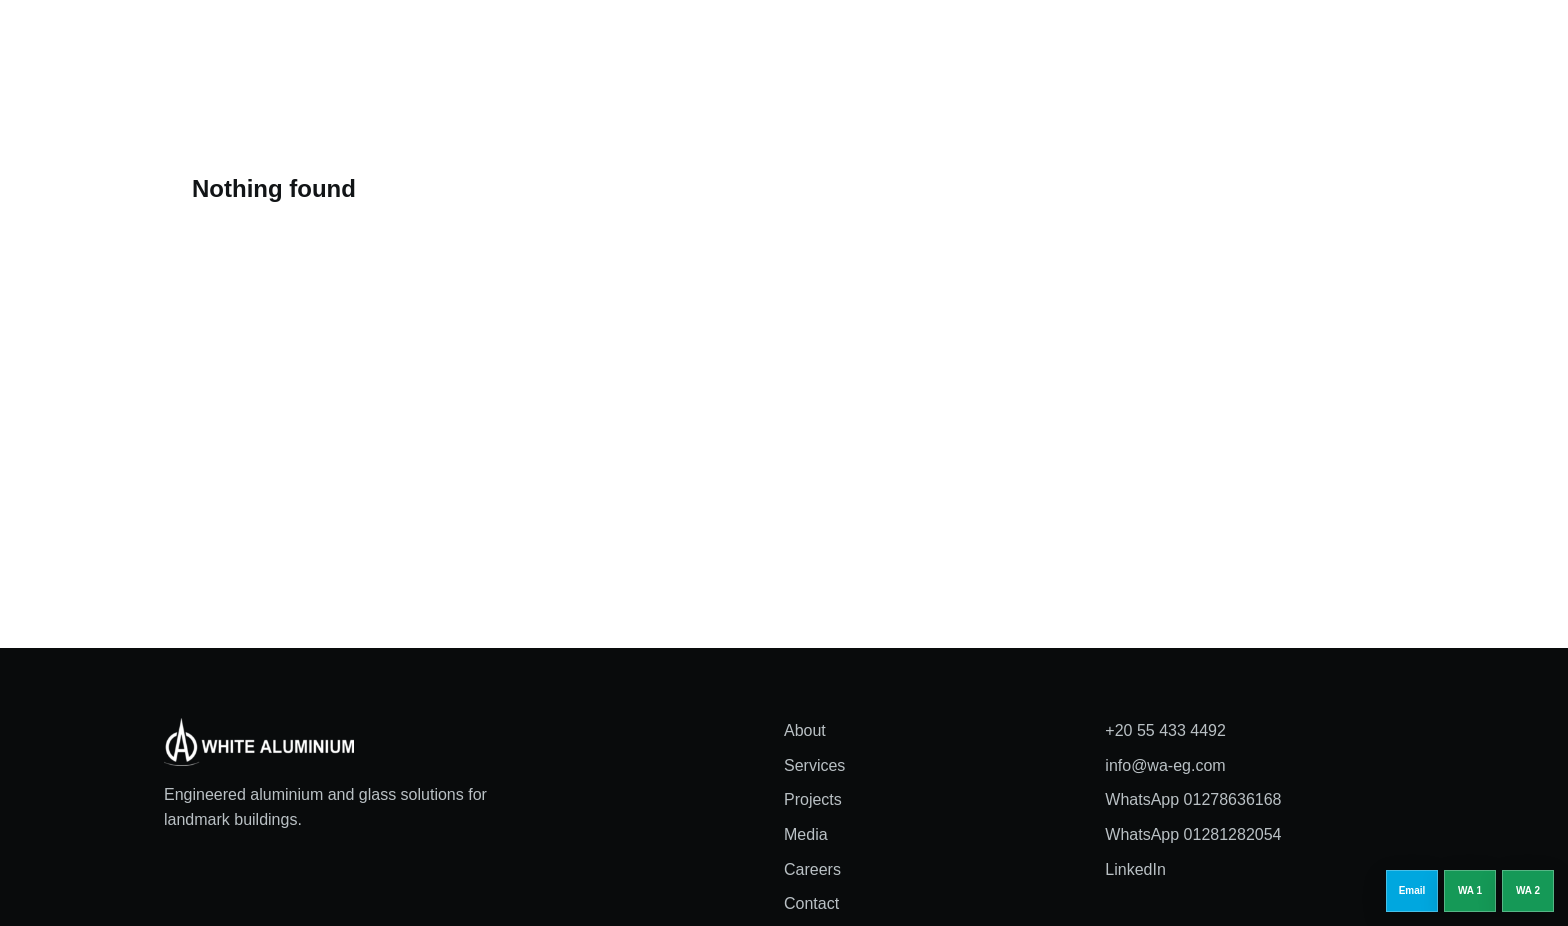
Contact (811, 903)
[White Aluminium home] (284, 44)
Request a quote (1337, 43)
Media (890, 44)
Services (722, 44)
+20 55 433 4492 (1165, 730)
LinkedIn (1135, 869)
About (641, 44)
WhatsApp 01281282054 (1193, 834)
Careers (971, 44)
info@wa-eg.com (1165, 765)
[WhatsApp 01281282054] (1528, 891)
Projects (810, 44)
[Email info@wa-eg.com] (1412, 891)
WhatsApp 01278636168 (1193, 799)
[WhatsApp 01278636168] (1470, 891)
